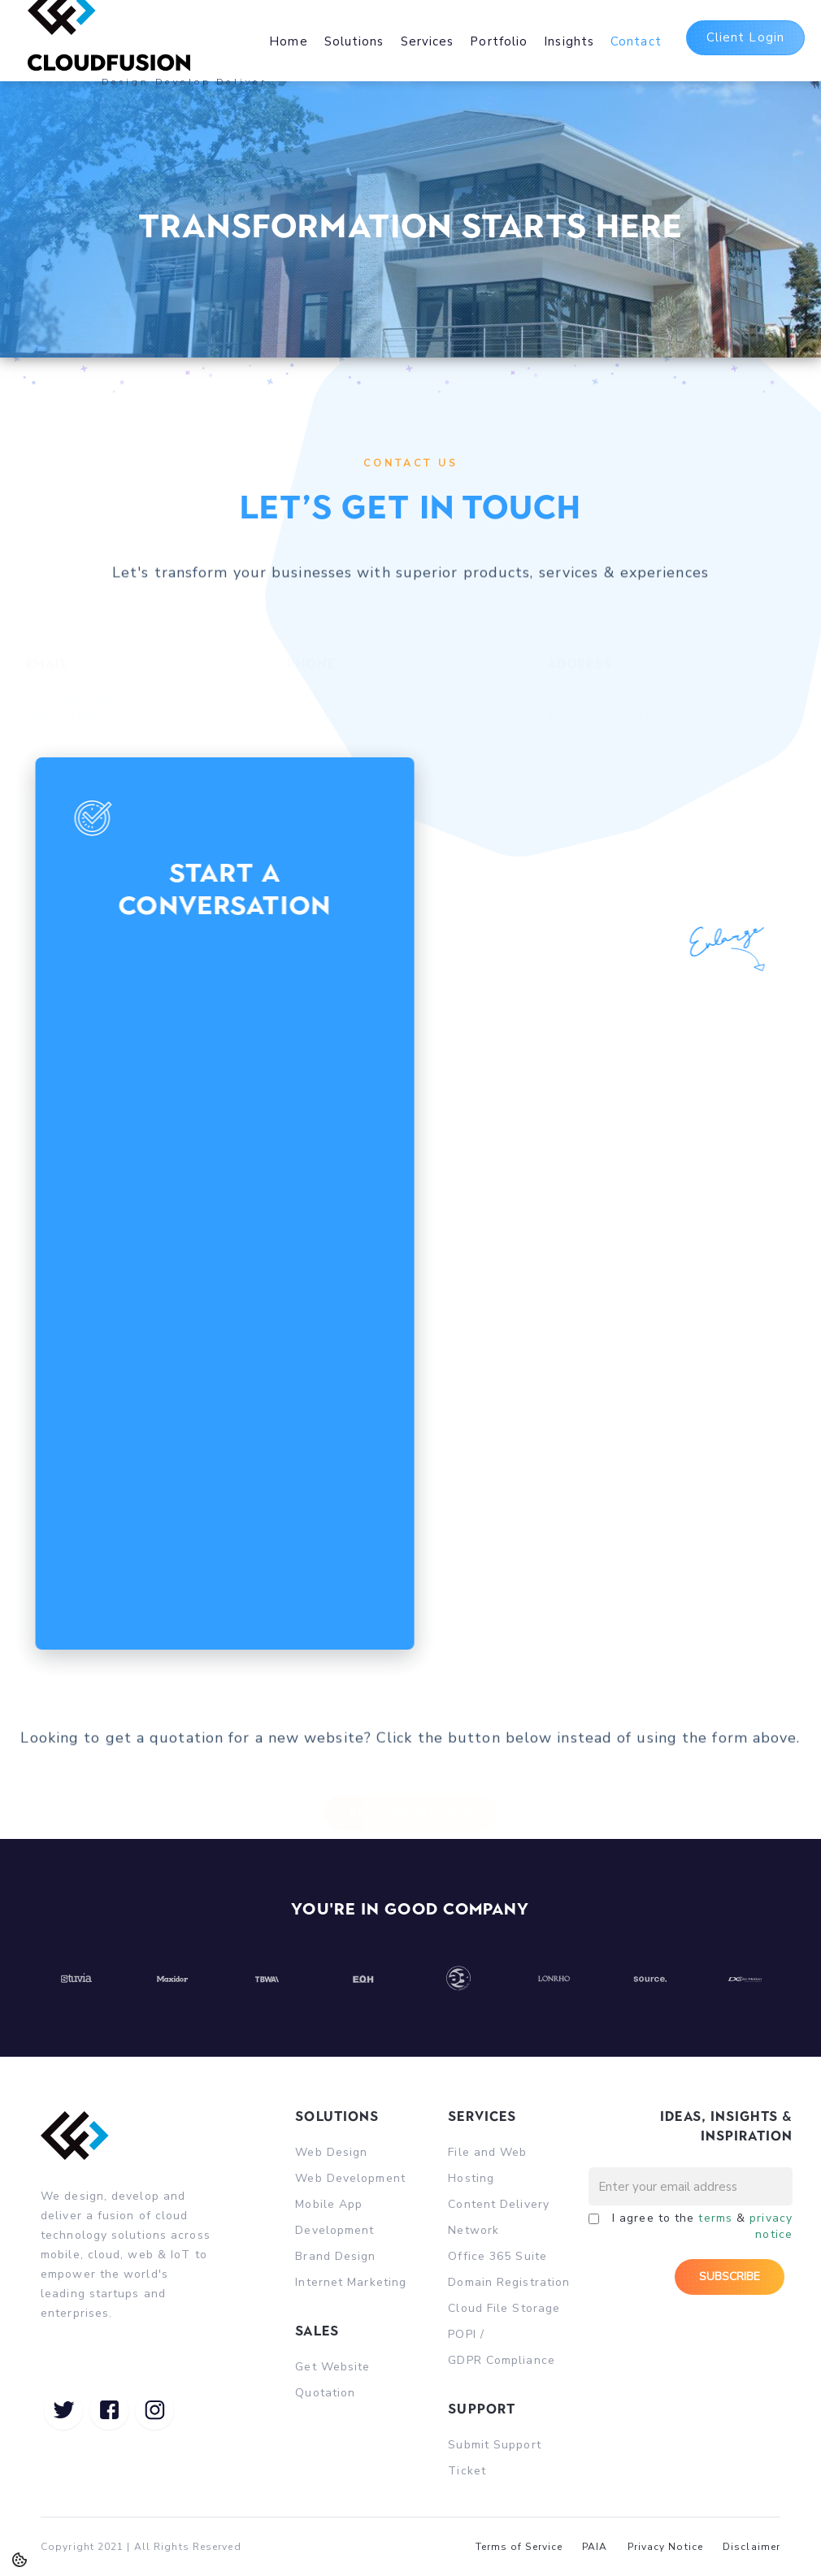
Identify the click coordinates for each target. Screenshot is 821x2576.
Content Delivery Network (499, 2217)
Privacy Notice (665, 2546)
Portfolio (499, 41)
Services (427, 41)
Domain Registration (509, 2282)
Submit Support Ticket (494, 2457)
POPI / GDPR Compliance (501, 2347)
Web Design (331, 2152)
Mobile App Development (334, 2217)
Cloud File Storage (504, 2308)
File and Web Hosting (487, 2165)
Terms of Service (519, 2546)
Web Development (350, 2178)
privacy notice (771, 2226)
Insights (569, 41)
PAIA (594, 2546)
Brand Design (335, 2256)
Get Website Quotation (332, 2379)
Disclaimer (751, 2546)
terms (715, 2218)
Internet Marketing (350, 2282)
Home (288, 41)
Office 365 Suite (497, 2256)
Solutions (354, 41)
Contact (636, 41)
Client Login (745, 37)
